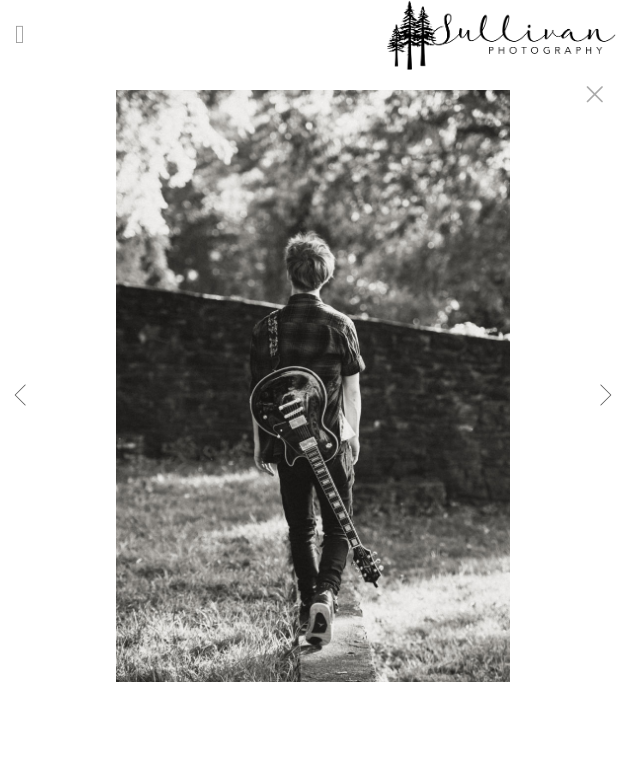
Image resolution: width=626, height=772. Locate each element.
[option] (313, 411)
